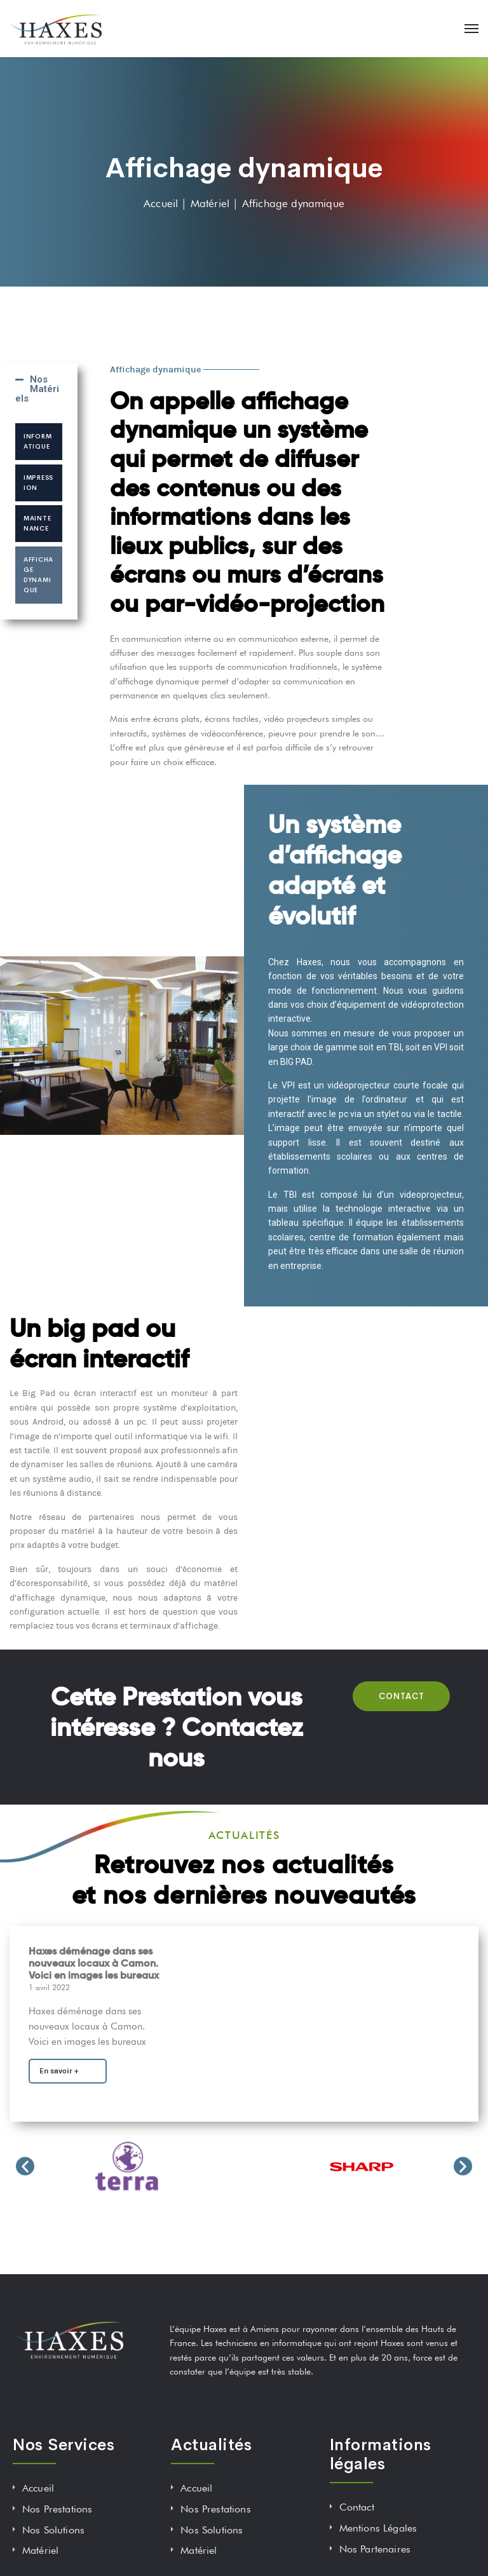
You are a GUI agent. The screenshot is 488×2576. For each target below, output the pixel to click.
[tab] (39, 389)
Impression (38, 482)
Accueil (38, 2488)
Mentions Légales (378, 2528)
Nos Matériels (37, 389)
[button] (25, 2166)
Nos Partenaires (374, 2549)
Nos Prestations (57, 2509)
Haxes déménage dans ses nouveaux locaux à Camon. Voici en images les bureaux (94, 1963)
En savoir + (59, 2070)
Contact (356, 2507)
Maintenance (37, 523)
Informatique (37, 441)
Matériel (40, 2550)
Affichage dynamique (38, 574)
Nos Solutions (53, 2530)
